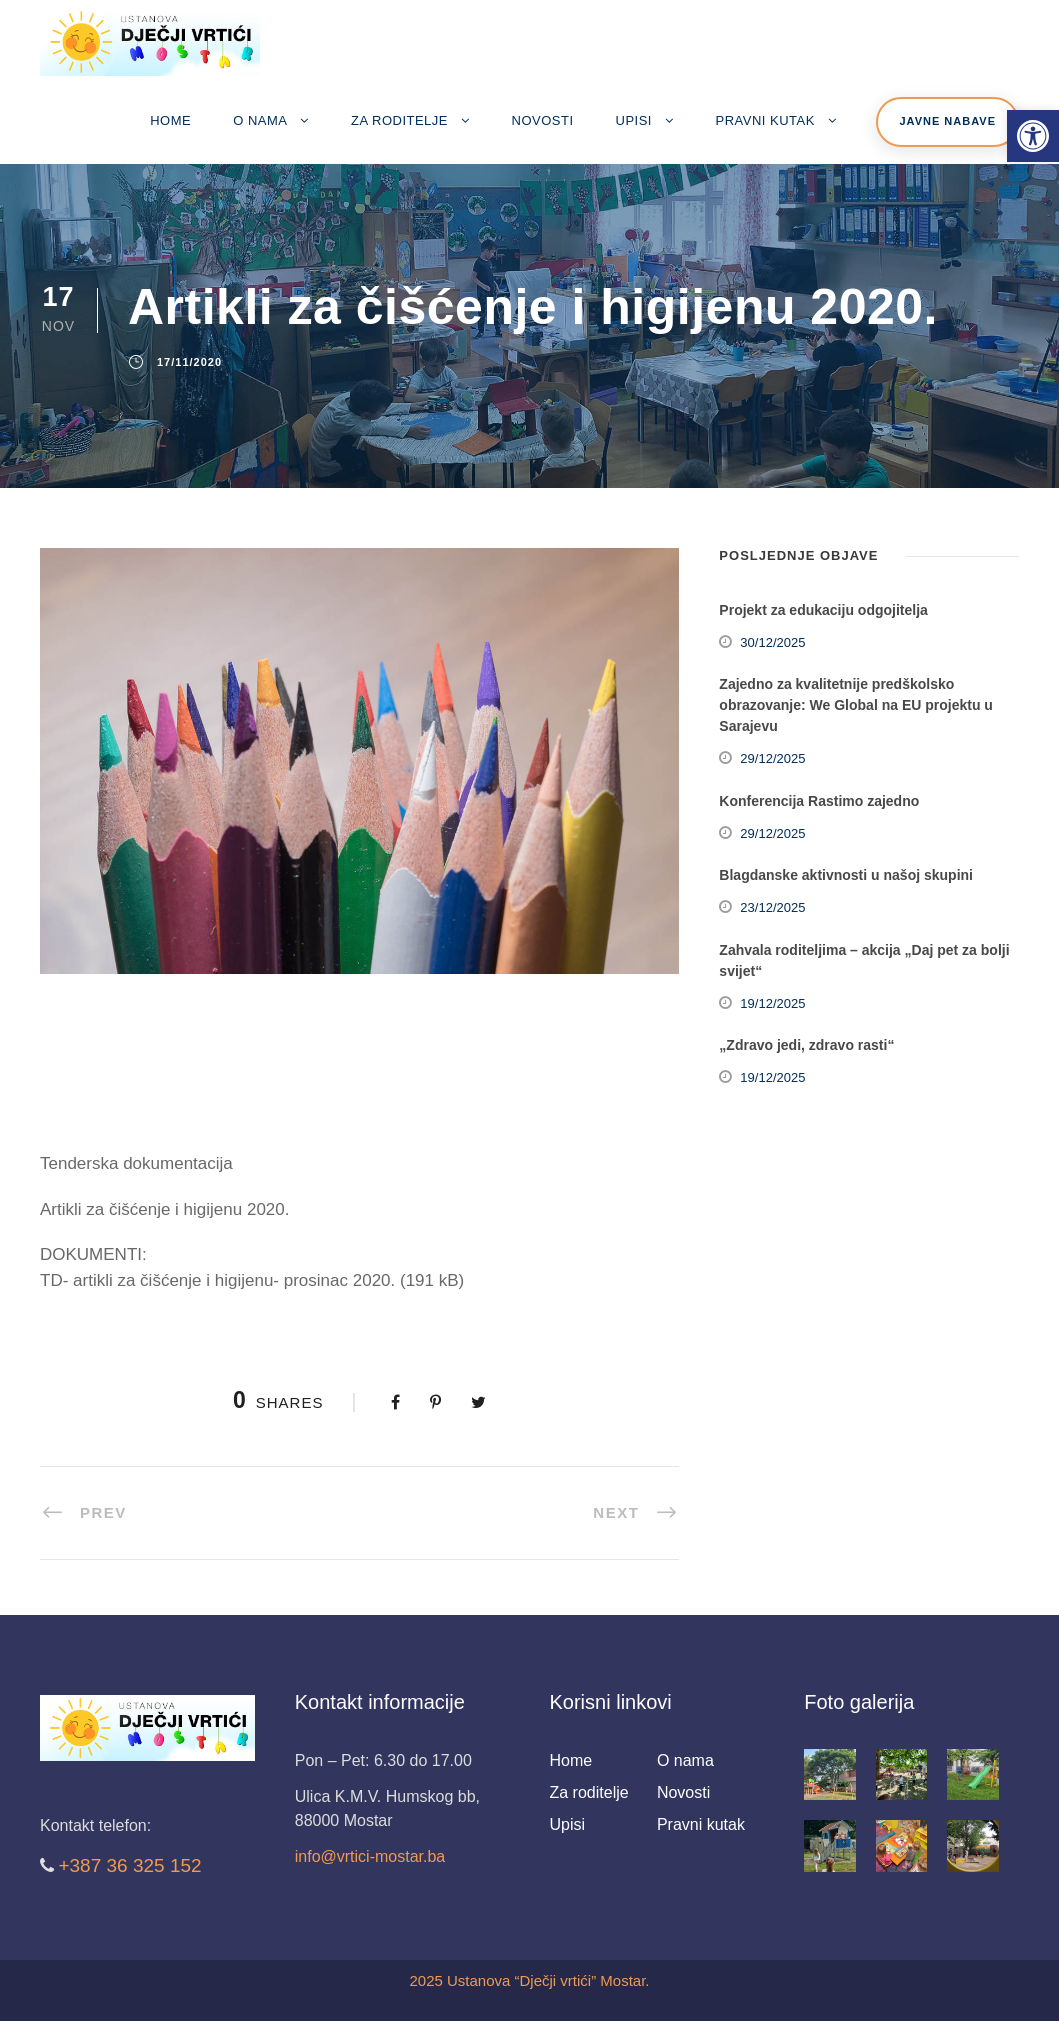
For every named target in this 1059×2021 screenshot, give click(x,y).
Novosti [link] (543, 120)
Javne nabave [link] (947, 121)
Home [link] (170, 120)
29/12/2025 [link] (772, 758)
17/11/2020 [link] (189, 362)
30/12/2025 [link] (772, 642)
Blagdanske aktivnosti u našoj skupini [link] (846, 875)
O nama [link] (260, 120)
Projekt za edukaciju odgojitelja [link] (823, 610)
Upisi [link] (634, 120)
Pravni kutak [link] (765, 120)
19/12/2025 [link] (772, 1003)
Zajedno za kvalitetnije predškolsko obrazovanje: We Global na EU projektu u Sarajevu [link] (856, 705)
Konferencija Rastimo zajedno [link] (819, 801)
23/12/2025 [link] (772, 907)
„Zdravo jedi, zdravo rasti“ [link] (806, 1045)
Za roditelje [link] (399, 120)
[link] (1033, 136)
